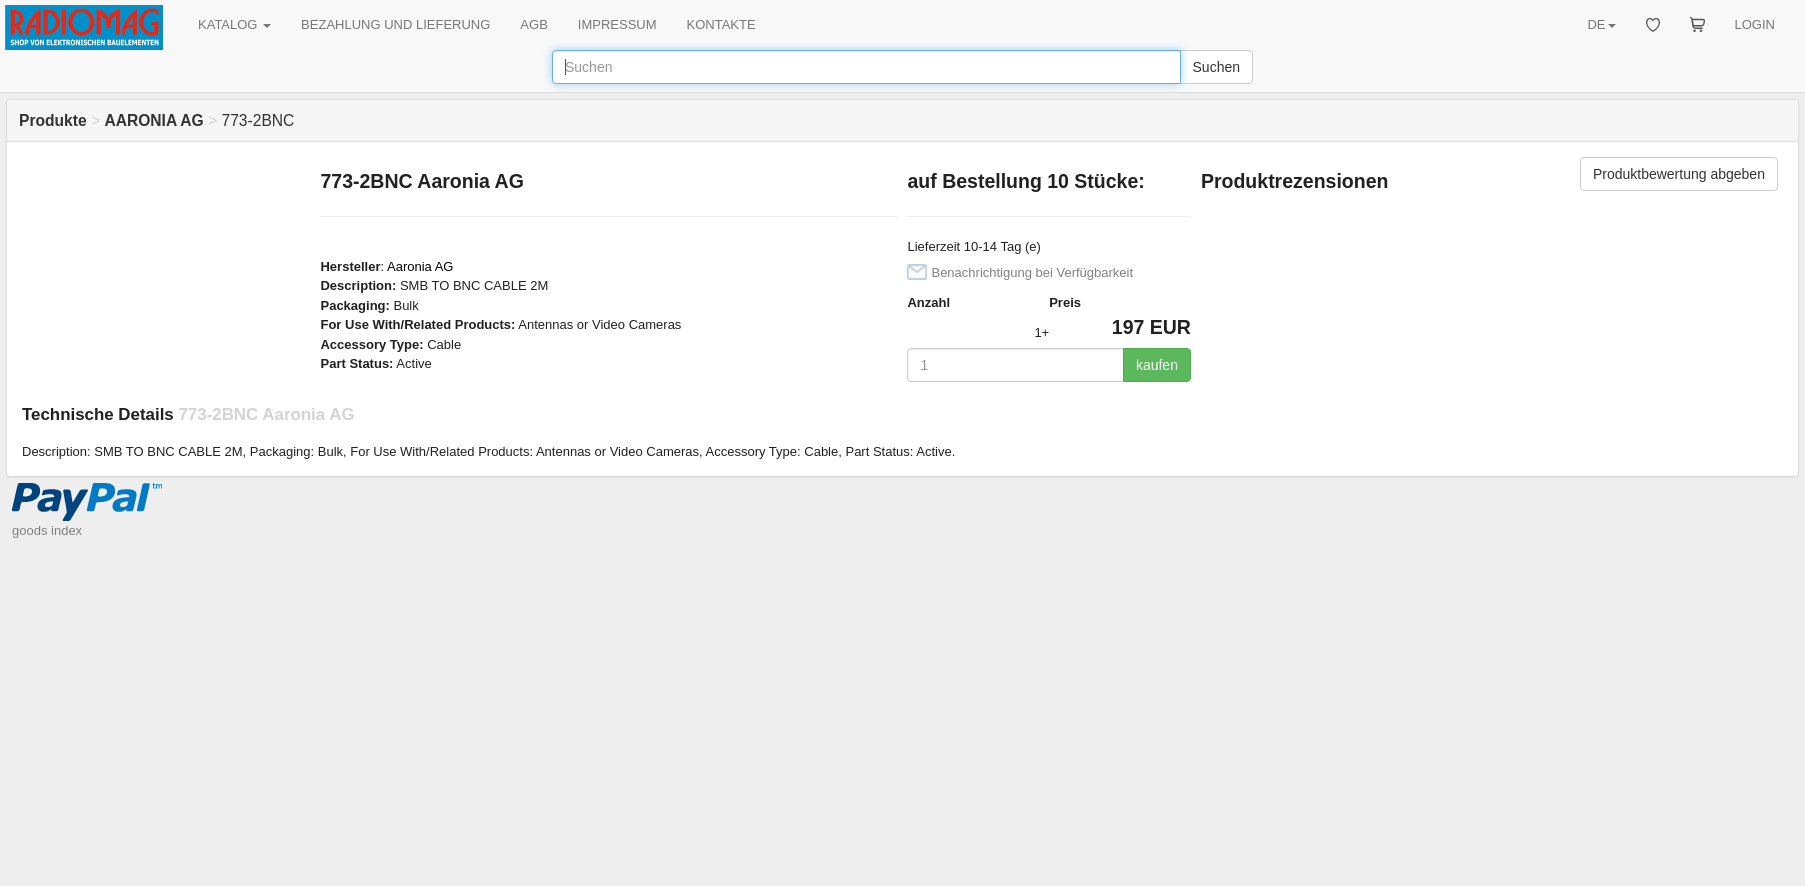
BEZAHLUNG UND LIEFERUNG (395, 24)
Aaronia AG (420, 266)
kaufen (1157, 365)
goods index (47, 530)
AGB (533, 24)
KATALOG (234, 24)
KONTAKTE (721, 24)
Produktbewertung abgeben (1679, 174)
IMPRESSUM (617, 24)
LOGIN (1755, 24)
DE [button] (1601, 24)
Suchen (1216, 67)
